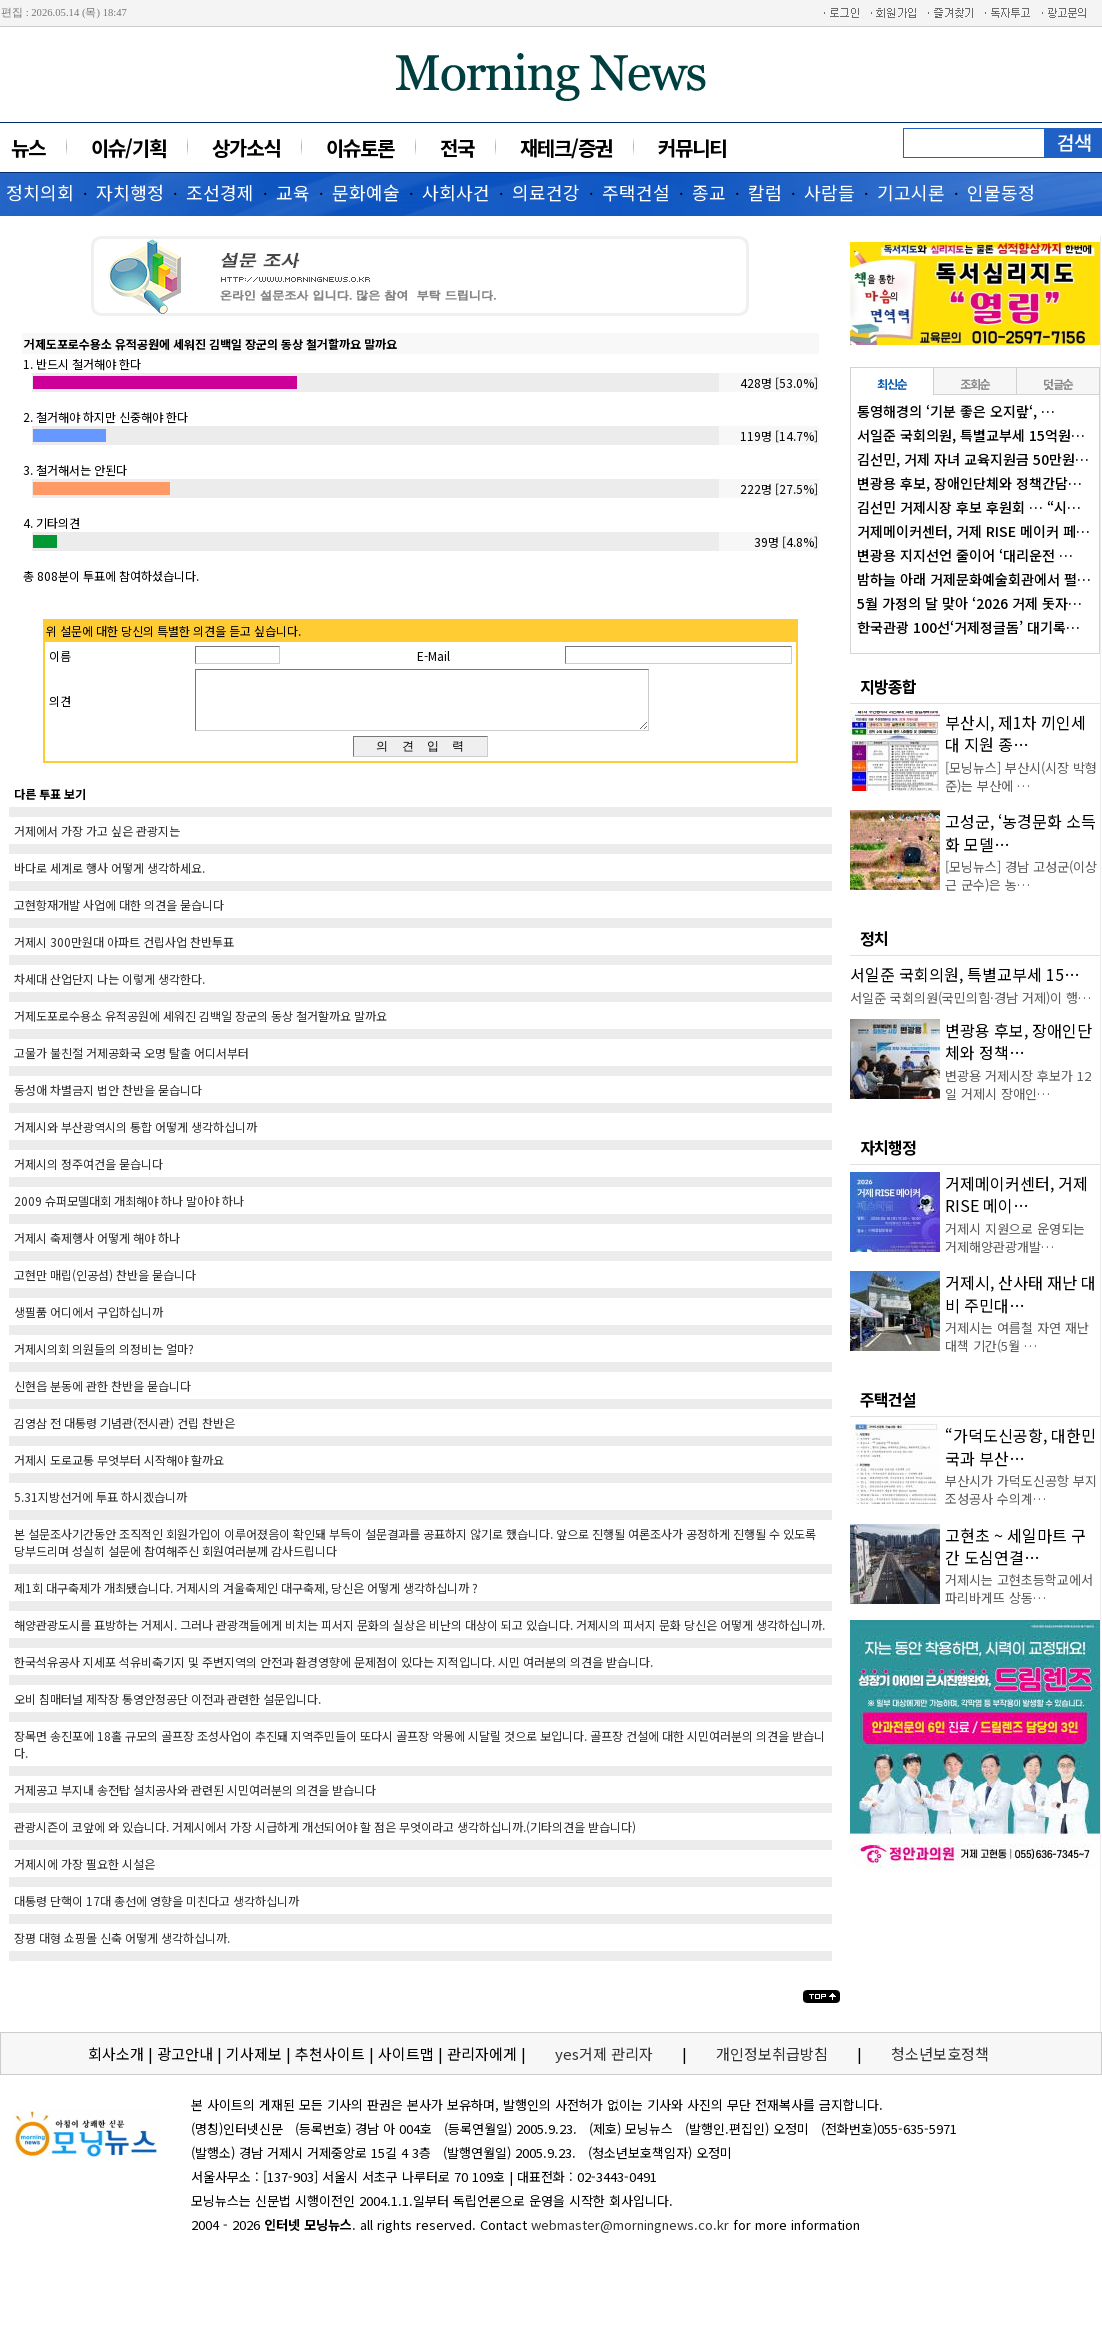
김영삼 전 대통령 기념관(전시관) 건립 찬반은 (124, 1434)
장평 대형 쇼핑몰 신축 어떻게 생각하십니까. (122, 1949)
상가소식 (246, 147)
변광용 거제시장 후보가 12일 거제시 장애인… (1018, 1084)
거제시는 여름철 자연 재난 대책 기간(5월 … (1017, 1336)
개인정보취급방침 (772, 2065)
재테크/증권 (566, 147)
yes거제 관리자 (606, 2065)
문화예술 (366, 192)
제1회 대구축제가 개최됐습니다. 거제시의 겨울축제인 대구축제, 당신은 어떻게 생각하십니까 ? (246, 1599)
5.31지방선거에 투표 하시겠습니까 (100, 1508)
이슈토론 (360, 147)
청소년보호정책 (940, 2065)
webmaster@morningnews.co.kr (630, 2236)
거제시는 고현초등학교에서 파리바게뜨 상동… (1019, 1588)
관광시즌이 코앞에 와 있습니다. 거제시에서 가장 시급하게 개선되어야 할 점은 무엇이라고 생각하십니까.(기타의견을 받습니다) (325, 1838)
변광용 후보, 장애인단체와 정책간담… (969, 483)
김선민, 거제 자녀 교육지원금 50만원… (973, 459)
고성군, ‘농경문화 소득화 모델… (1020, 832)
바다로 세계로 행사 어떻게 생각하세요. (109, 879)
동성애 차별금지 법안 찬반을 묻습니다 (108, 1101)
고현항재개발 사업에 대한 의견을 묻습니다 (119, 916)
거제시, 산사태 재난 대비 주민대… (1020, 1293)
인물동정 (1001, 192)
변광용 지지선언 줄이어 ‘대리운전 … (965, 555)
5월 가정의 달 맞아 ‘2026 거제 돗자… (969, 603)
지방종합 (888, 686)
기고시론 (911, 192)
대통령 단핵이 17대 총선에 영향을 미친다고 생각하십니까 (156, 1912)
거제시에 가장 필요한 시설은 (84, 1875)
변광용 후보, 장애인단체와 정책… (1018, 1041)
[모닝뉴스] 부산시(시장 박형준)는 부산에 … (1021, 776)
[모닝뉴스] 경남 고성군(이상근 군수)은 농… (1021, 875)
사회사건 (456, 192)
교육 (293, 192)
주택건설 (636, 192)
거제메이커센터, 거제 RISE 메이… (1016, 1194)
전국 (457, 147)
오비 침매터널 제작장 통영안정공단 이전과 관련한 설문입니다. (167, 1710)
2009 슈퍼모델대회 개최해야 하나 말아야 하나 (129, 1212)
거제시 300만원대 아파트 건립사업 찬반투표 (124, 953)
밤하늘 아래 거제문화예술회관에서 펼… (974, 579)
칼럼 (765, 192)
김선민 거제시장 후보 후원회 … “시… (969, 507)
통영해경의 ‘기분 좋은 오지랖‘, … (956, 411)
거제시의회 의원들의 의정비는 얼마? (104, 1360)
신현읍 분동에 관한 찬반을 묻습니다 (102, 1397)
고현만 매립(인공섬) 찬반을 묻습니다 (105, 1286)
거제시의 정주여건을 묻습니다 (88, 1175)
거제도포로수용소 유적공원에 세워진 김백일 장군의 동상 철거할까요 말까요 (200, 1027)
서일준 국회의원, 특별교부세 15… (965, 974)
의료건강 (546, 192)
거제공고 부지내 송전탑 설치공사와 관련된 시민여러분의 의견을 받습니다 (195, 1801)
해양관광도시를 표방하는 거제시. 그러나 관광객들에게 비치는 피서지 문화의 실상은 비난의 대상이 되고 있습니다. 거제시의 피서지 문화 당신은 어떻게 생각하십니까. (419, 1636)
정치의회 (40, 192)
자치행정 (130, 192)
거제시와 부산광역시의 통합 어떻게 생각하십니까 (135, 1138)
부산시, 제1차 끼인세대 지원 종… (1015, 733)
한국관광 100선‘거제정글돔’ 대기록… (968, 627)
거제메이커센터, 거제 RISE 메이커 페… (973, 531)
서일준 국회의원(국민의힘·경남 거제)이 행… (970, 997)
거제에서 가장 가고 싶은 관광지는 (97, 842)
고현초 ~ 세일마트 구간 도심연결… (1015, 1546)
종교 (709, 192)
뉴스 (28, 147)
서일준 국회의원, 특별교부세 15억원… (971, 435)
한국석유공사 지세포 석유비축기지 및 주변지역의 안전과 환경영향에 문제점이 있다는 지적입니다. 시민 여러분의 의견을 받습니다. (333, 1673)
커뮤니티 (692, 147)
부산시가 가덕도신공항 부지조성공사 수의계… (1021, 1489)
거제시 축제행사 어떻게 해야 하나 (97, 1249)
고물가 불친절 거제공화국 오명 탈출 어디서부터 (131, 1064)
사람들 (829, 192)
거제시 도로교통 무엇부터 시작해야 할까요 (119, 1471)
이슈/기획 (128, 147)
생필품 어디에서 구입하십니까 (88, 1323)
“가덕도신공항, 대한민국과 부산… (1020, 1446)
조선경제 (220, 192)
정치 (874, 938)
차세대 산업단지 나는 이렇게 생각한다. (109, 990)
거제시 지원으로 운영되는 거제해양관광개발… (1015, 1237)
